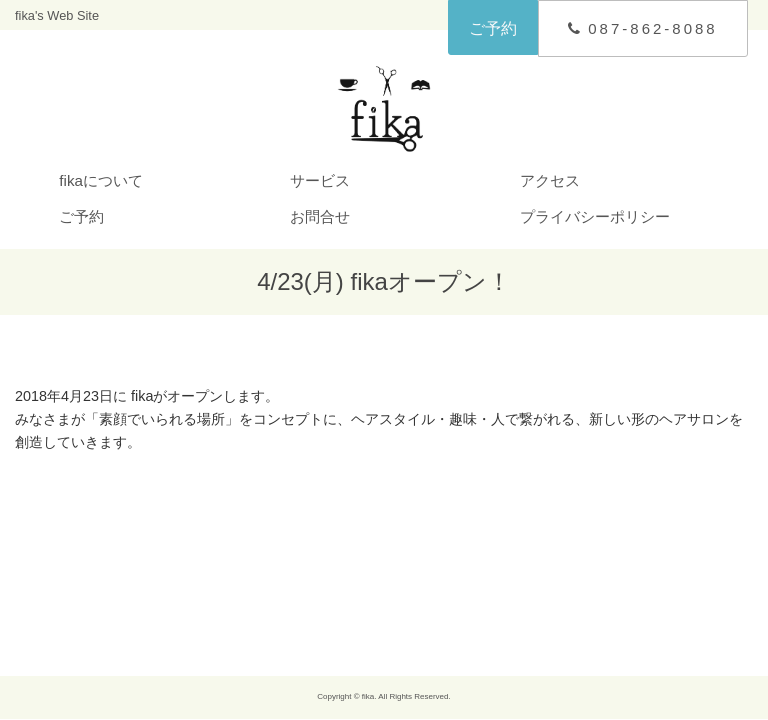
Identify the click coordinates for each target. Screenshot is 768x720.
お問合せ (320, 216)
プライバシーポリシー (595, 216)
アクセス (550, 180)
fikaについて (101, 180)
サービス (320, 180)
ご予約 (493, 28)
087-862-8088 (642, 28)
